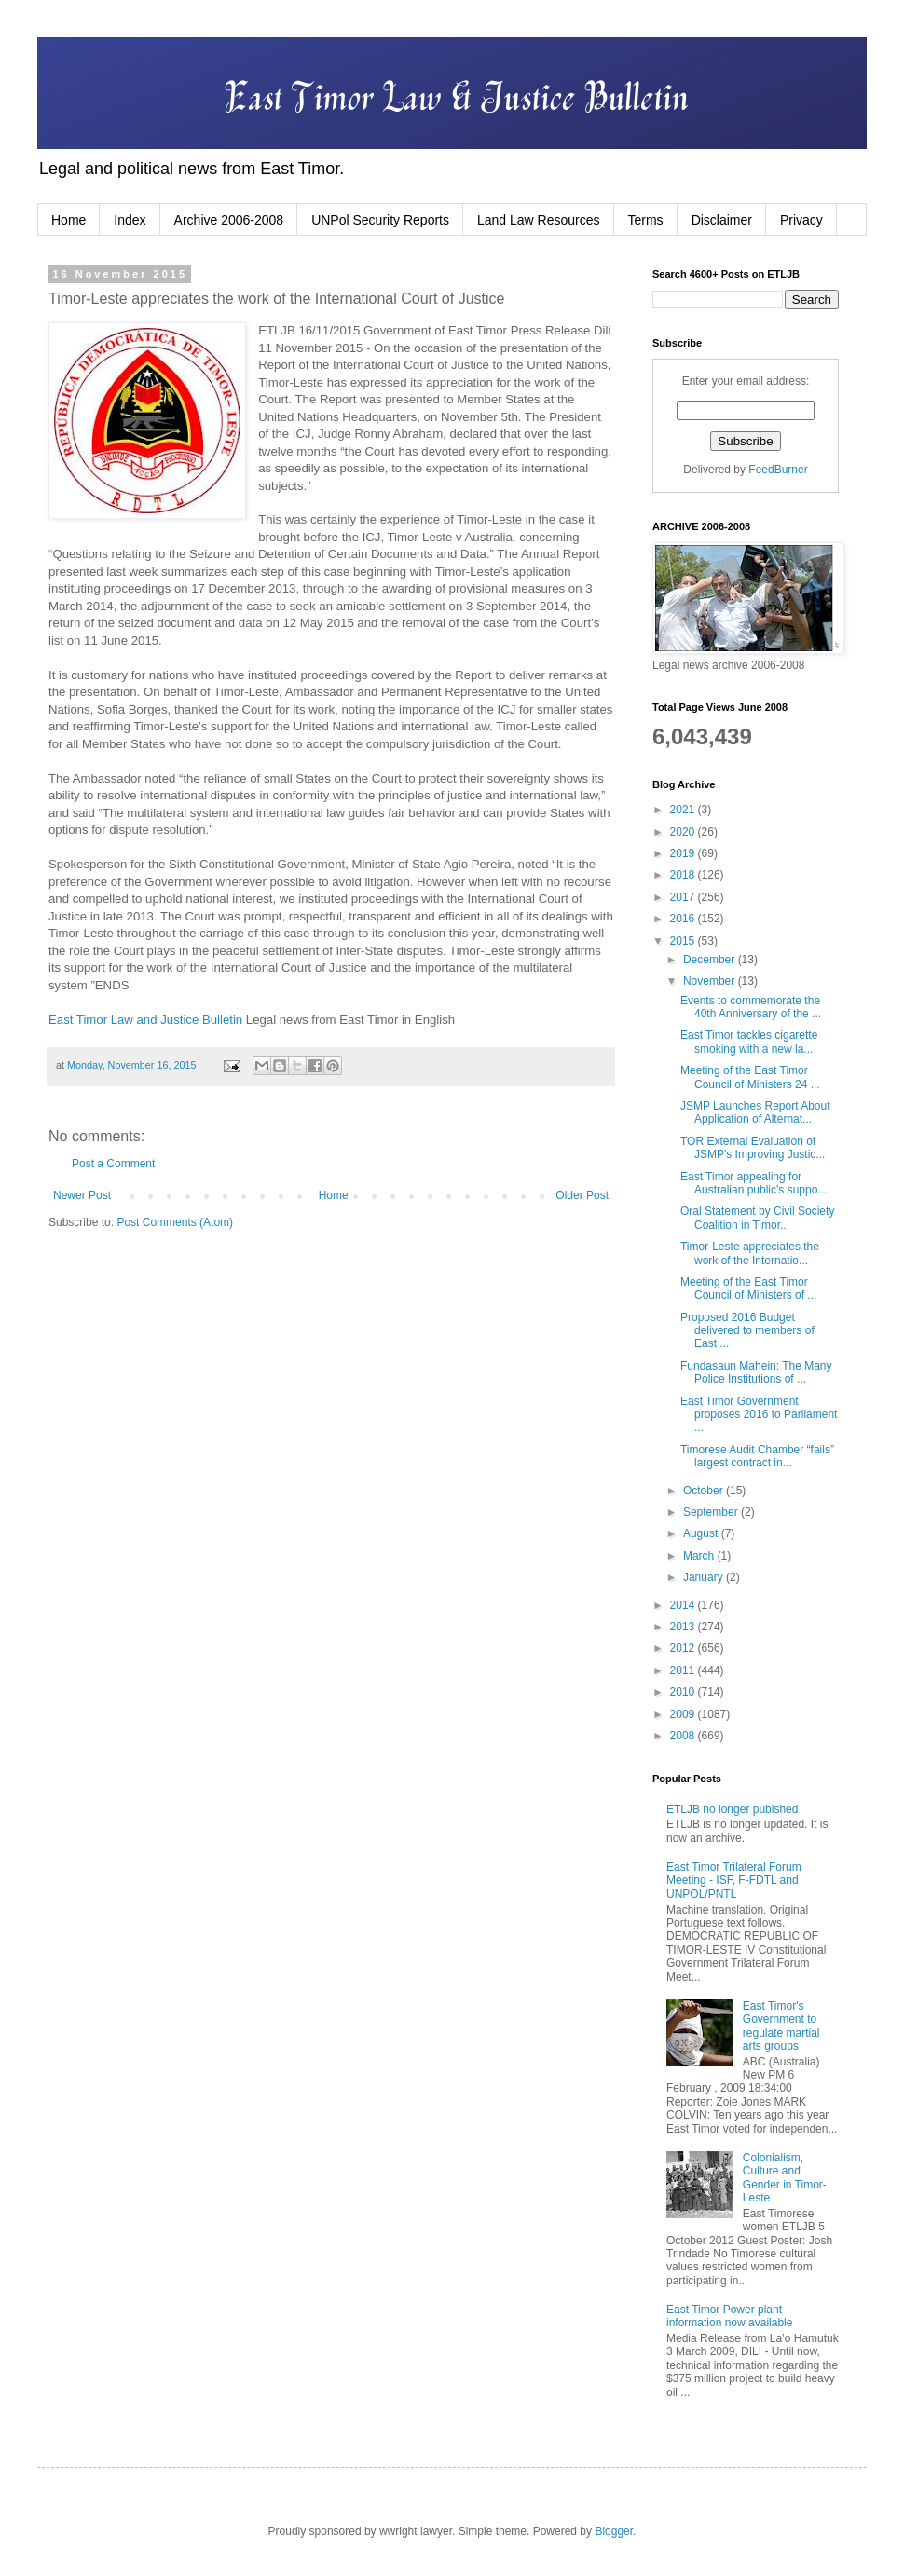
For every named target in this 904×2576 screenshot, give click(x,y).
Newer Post (82, 1195)
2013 (684, 1626)
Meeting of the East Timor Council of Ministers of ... (748, 1288)
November (710, 981)
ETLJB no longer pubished (732, 1809)
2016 (684, 918)
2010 (684, 1691)
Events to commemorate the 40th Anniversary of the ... (750, 1007)
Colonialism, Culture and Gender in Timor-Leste (785, 2177)
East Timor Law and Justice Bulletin (145, 1020)
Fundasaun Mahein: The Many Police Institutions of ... (756, 1372)
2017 (684, 897)
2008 (684, 1735)
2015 (684, 940)
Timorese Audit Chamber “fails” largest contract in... (757, 1456)
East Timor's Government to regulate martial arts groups (781, 2025)
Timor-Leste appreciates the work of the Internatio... (749, 1253)
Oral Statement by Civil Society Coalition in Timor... (757, 1218)
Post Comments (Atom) (174, 1222)
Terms (646, 219)
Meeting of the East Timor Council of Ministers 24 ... (750, 1077)
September (712, 1512)
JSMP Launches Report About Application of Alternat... (755, 1112)
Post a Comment (113, 1163)
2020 (684, 831)
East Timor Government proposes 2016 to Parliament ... (758, 1415)
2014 (684, 1605)
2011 (684, 1670)
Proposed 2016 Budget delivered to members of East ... (747, 1331)
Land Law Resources (538, 219)
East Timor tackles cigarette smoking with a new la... (748, 1042)
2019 (684, 853)
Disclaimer (722, 219)
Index (129, 219)
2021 (684, 809)
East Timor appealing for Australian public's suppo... (753, 1183)
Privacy (801, 219)
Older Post (582, 1195)
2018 (684, 874)
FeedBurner (777, 469)
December (710, 959)
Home (68, 219)
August (702, 1533)
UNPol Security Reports (380, 219)
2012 (684, 1648)
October (704, 1490)
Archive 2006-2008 (229, 219)
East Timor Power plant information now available (729, 2316)
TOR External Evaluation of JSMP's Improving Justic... (752, 1148)
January (704, 1577)
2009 (684, 1714)
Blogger (614, 2531)
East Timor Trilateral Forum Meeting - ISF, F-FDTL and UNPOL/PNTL (733, 1880)
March (700, 1555)
